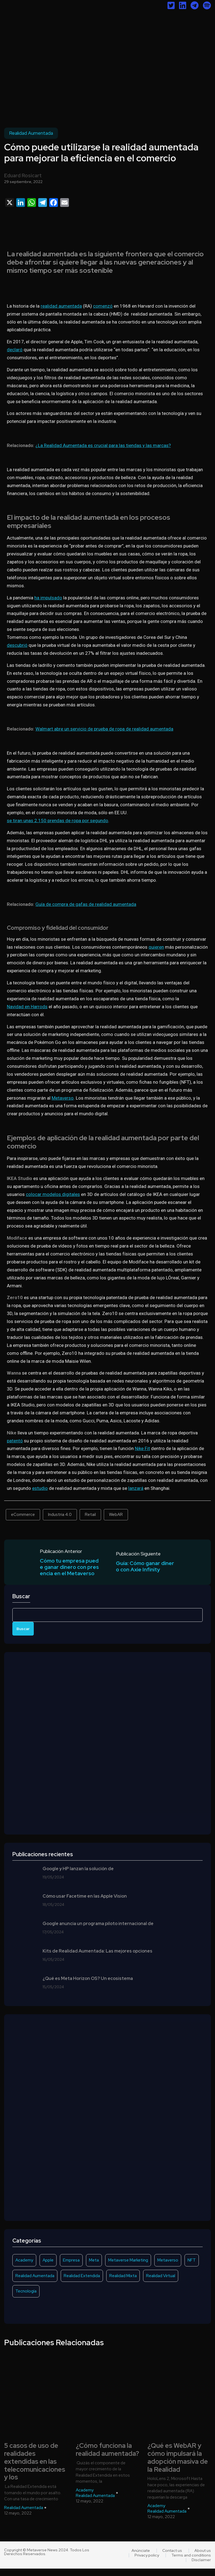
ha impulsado (48, 597)
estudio (40, 1488)
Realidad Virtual (160, 2283)
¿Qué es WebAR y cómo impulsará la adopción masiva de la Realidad (177, 2465)
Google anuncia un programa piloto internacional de (98, 1931)
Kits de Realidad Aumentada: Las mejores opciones (97, 1958)
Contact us (172, 2558)
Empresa (71, 2267)
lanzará (135, 1488)
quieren (156, 947)
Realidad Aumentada (31, 133)
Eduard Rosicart (23, 175)
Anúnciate (141, 2558)
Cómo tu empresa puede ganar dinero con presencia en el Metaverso (69, 1571)
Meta (94, 2267)
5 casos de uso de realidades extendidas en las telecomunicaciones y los (34, 2469)
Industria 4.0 (60, 1514)
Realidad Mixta (123, 2283)
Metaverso (63, 1098)
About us (202, 2558)
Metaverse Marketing (128, 2267)
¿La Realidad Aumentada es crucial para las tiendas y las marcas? (103, 445)
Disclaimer (201, 2567)
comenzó (103, 306)
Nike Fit (142, 1448)
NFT (192, 2267)
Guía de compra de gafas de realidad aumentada (85, 904)
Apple (48, 2267)
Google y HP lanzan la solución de (78, 1876)
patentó (15, 1440)
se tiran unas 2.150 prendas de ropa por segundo (57, 820)
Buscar (21, 1603)
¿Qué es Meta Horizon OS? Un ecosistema (88, 1986)
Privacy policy (147, 2562)
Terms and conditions (191, 2562)
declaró (15, 349)
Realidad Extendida (82, 2283)
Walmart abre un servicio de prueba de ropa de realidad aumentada (104, 729)
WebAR (116, 1514)
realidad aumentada (61, 306)
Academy (24, 2267)
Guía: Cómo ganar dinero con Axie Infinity (145, 1566)
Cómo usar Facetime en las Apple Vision (85, 1903)
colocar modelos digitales (53, 1194)
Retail (90, 1514)
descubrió (17, 645)
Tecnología (26, 2298)
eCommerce (23, 1514)
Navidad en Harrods (27, 1006)
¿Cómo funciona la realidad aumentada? (107, 2457)
